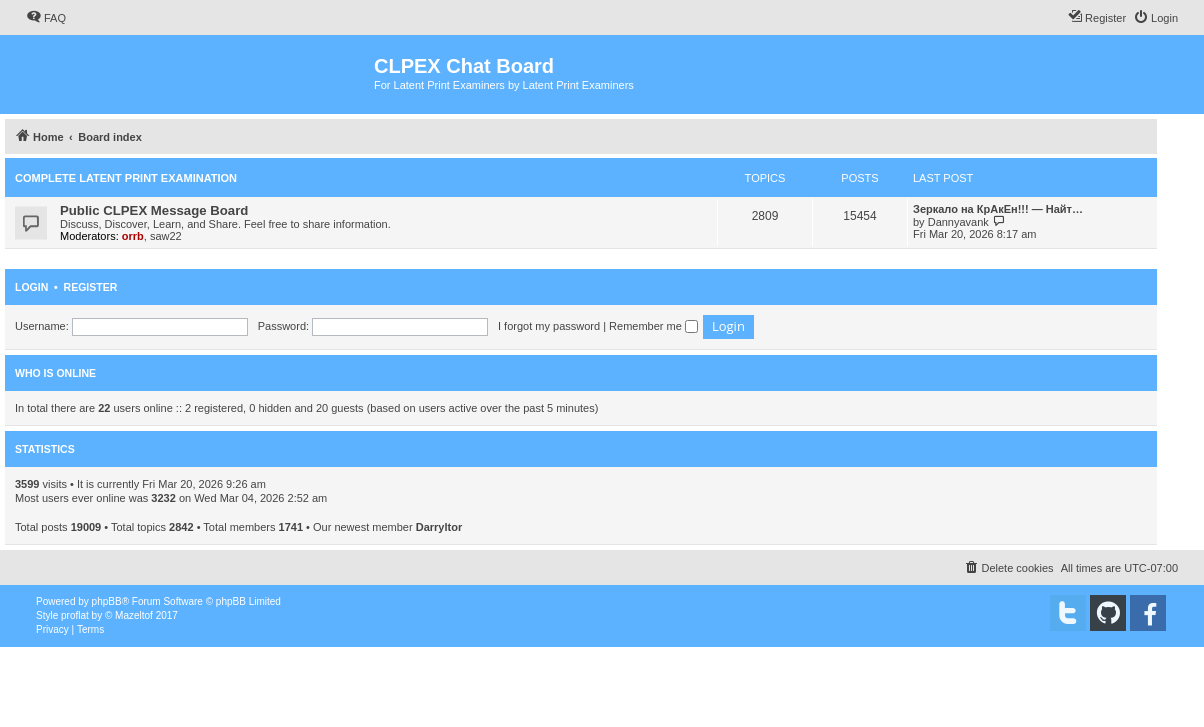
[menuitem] (46, 18)
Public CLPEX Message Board (154, 210)
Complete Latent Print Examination (126, 178)
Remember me (653, 326)
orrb (133, 236)
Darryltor (439, 527)
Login (31, 287)
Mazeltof (134, 615)
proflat (75, 615)
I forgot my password (549, 326)
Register (91, 287)
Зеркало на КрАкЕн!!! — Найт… (998, 209)
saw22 (166, 236)
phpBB (107, 601)
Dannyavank (958, 222)
